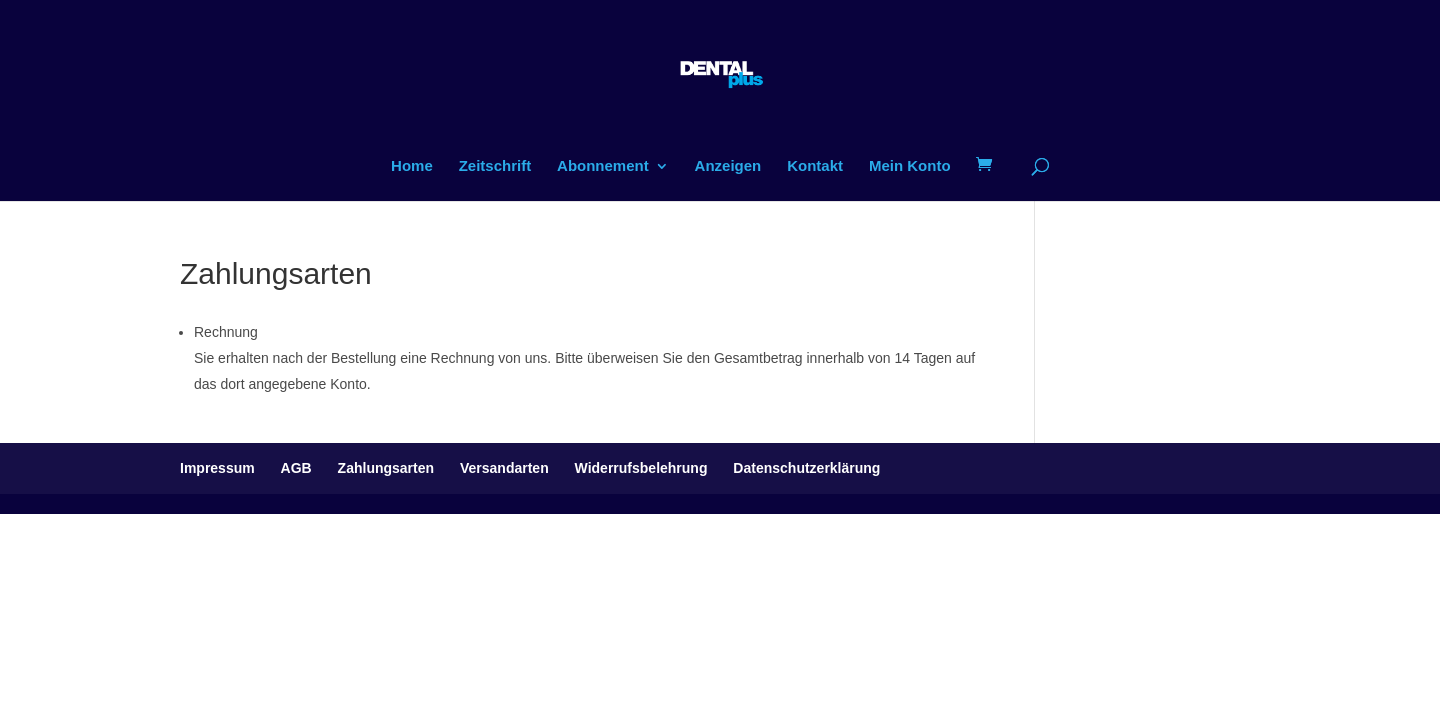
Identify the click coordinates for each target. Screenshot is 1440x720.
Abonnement (603, 166)
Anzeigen (728, 166)
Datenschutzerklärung (806, 468)
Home (412, 166)
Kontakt (815, 166)
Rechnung (226, 332)
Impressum (217, 468)
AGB (296, 468)
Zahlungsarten (386, 468)
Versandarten (504, 468)
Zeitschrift (495, 166)
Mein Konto (910, 166)
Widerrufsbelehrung (641, 468)
